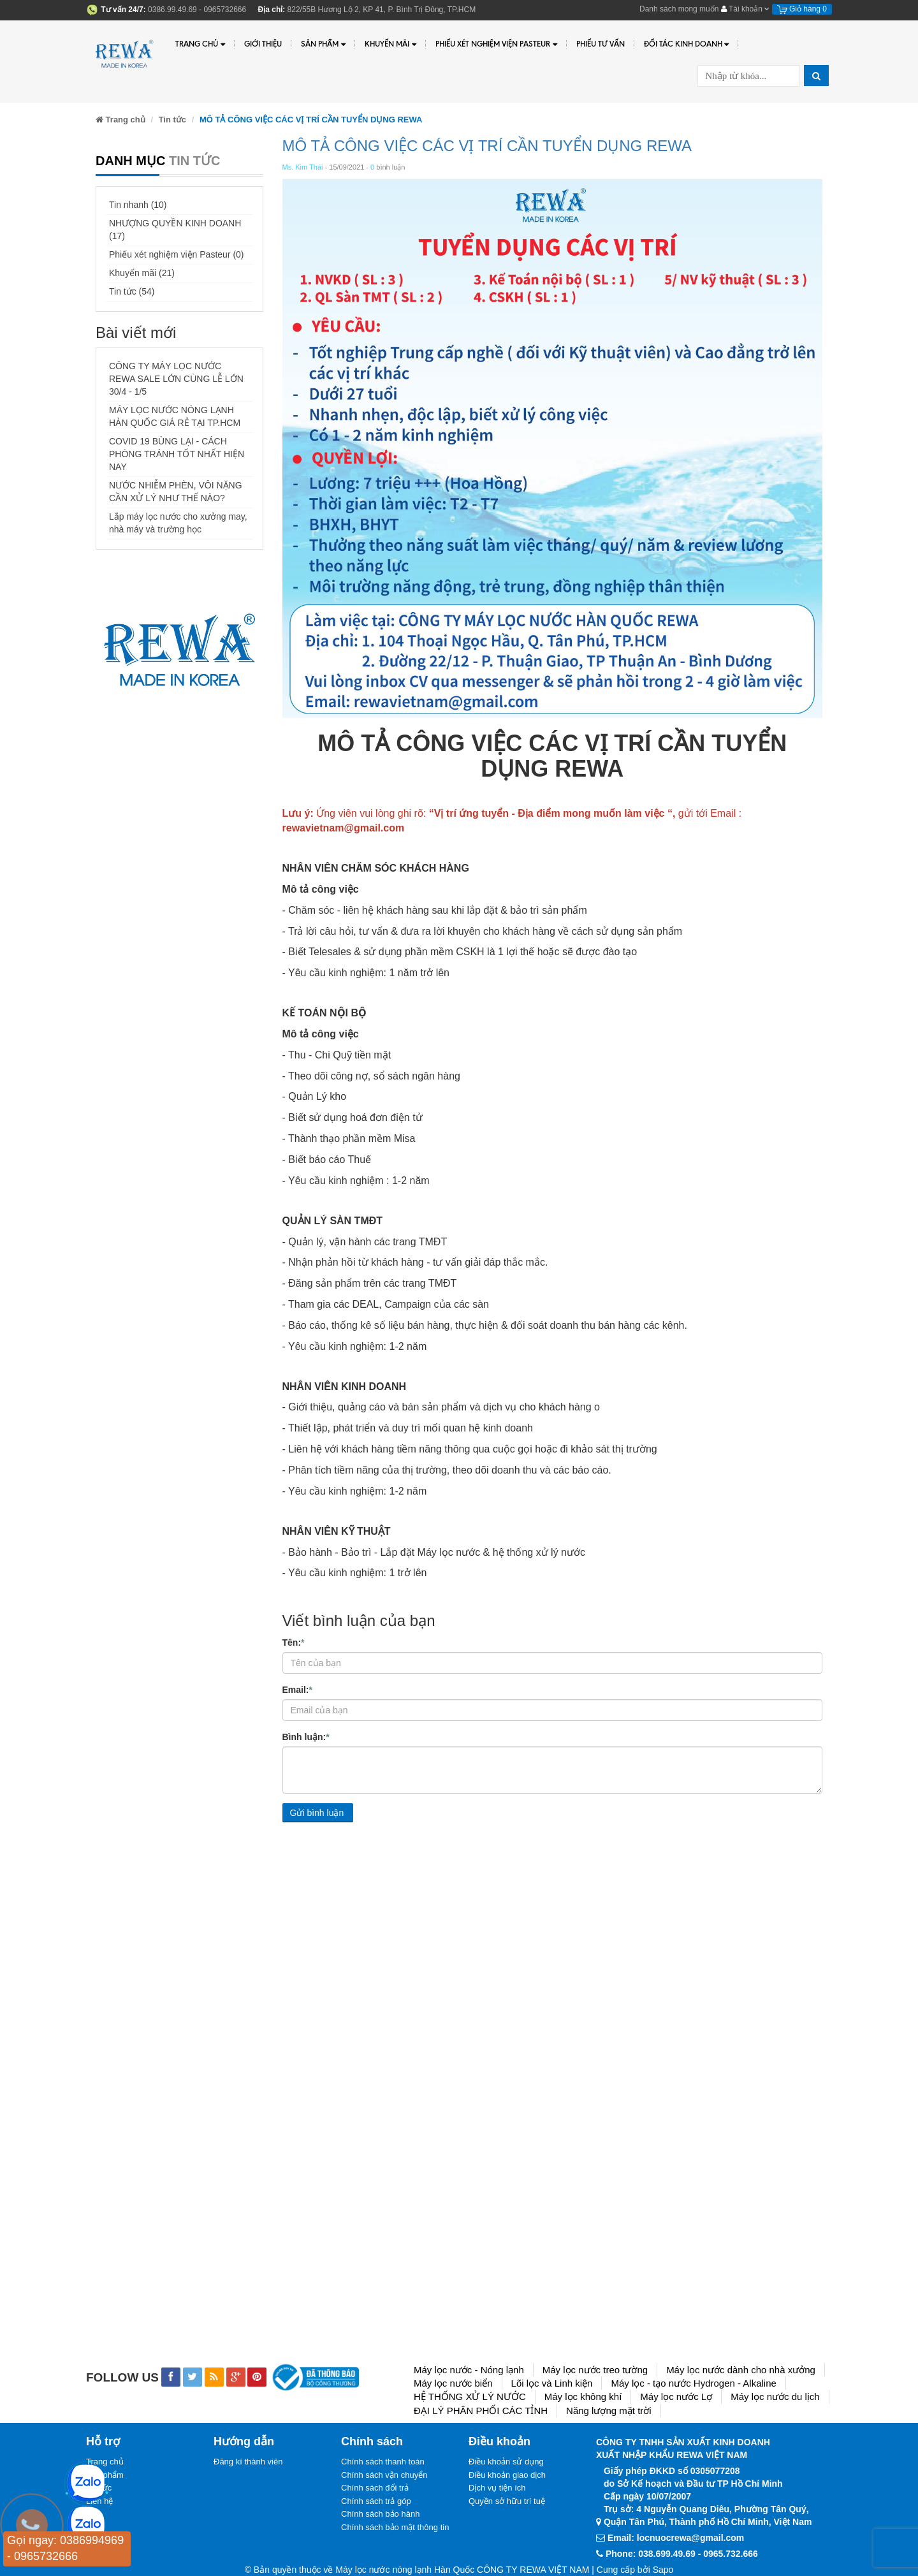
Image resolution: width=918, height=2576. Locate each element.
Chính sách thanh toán (383, 2461)
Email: (297, 1689)
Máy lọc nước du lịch (775, 2396)
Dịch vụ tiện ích (497, 2487)
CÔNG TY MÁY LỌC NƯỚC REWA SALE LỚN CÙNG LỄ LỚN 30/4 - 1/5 (176, 379)
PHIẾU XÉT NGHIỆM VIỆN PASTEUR (496, 44)
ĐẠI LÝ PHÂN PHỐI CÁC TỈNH (481, 2410)
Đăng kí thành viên (248, 2461)
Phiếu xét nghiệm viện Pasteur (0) (176, 254)
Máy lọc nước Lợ (676, 2396)
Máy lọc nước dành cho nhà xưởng (740, 2369)
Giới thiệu (263, 43)
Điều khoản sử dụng (506, 2461)
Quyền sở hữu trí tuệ (507, 2501)
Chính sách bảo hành (380, 2514)
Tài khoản (745, 8)
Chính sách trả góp (376, 2501)
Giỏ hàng (802, 8)
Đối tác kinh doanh (686, 44)
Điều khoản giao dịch (507, 2475)
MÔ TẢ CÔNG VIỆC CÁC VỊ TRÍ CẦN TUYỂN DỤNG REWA (487, 145)
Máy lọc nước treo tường (595, 2369)
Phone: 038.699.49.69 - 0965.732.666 (682, 2554)
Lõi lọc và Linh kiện (552, 2383)
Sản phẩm (323, 44)
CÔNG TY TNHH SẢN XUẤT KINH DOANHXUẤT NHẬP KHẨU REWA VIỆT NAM (683, 2448)
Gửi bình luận (317, 1813)
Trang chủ (105, 2461)
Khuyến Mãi (390, 44)
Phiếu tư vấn (600, 43)
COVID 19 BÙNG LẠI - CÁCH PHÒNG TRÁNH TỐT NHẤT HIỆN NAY (176, 454)
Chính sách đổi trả (375, 2487)
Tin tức (172, 119)
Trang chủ (200, 44)
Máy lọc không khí (583, 2396)
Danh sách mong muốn (678, 8)
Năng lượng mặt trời (609, 2410)
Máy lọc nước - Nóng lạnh (469, 2369)
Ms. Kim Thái (302, 167)
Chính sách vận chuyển (384, 2475)
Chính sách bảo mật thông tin (395, 2527)
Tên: (293, 1642)
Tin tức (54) (132, 291)
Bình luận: (306, 1736)
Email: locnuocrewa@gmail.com (676, 2538)
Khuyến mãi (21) (142, 273)
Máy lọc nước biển (453, 2383)
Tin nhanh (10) (138, 205)
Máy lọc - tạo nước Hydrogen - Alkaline (693, 2383)
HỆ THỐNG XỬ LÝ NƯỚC (470, 2396)
